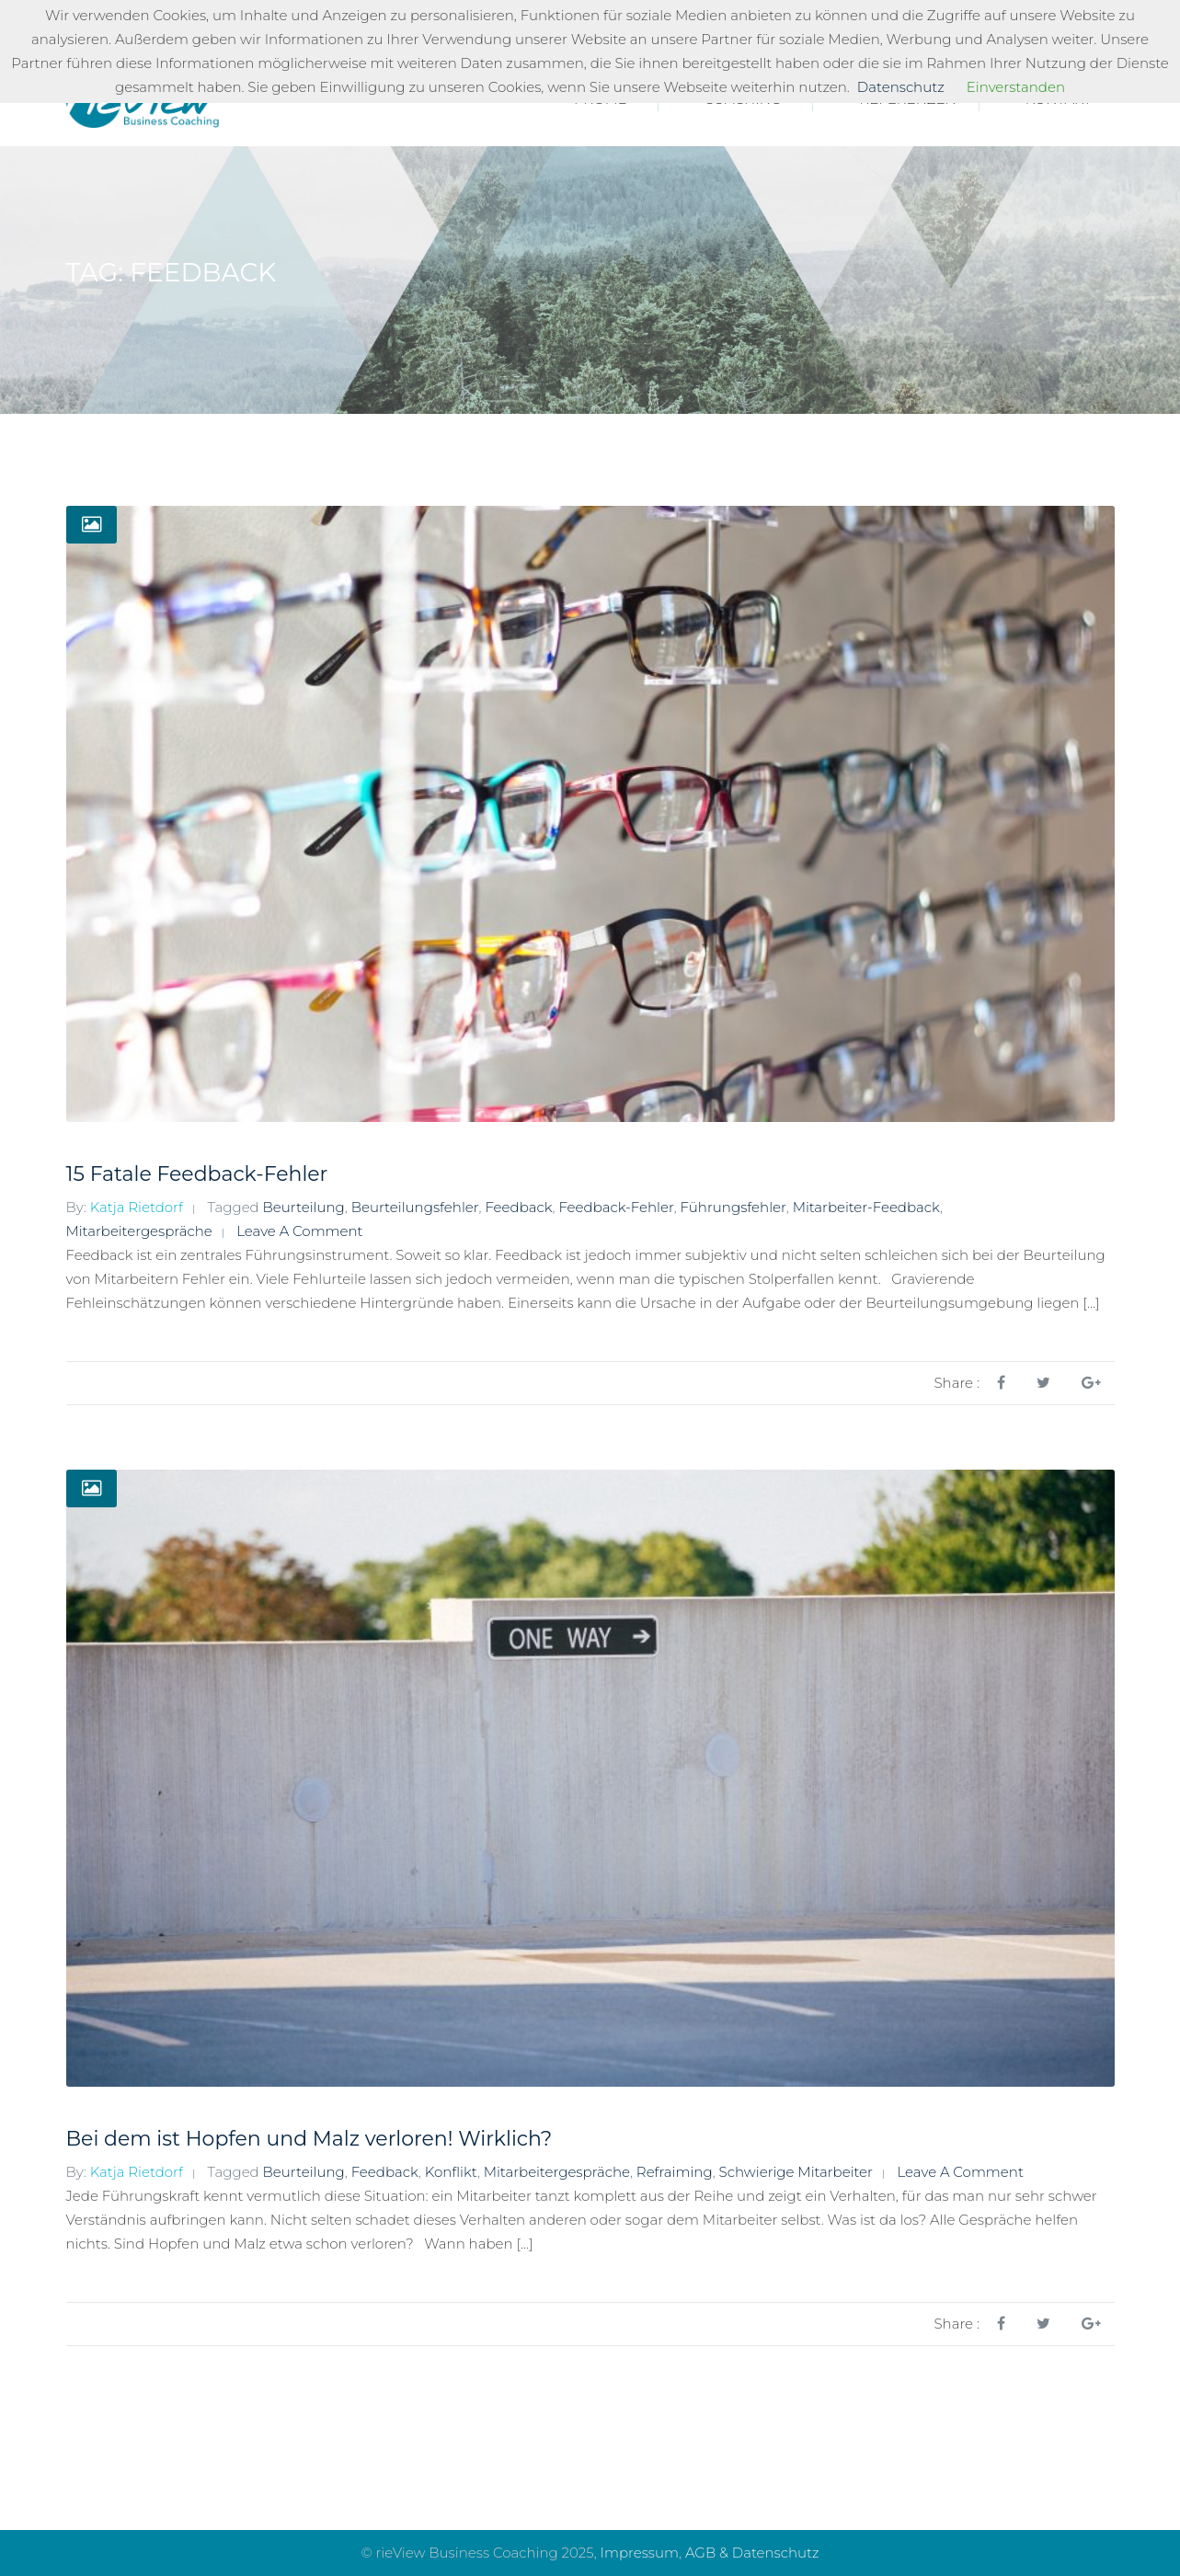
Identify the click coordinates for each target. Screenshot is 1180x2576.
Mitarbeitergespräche (139, 1231)
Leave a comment (299, 1231)
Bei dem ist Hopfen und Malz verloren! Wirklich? (309, 2138)
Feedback (518, 1207)
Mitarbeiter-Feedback (866, 1207)
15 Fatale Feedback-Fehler (197, 1174)
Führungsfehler (733, 1207)
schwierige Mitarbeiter (796, 2172)
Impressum (640, 2552)
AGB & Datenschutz (752, 2552)
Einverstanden (1016, 87)
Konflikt (451, 2172)
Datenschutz (901, 87)
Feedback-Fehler (615, 1207)
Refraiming (674, 2172)
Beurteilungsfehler (415, 1207)
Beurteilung (304, 1207)
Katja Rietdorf (136, 1207)
